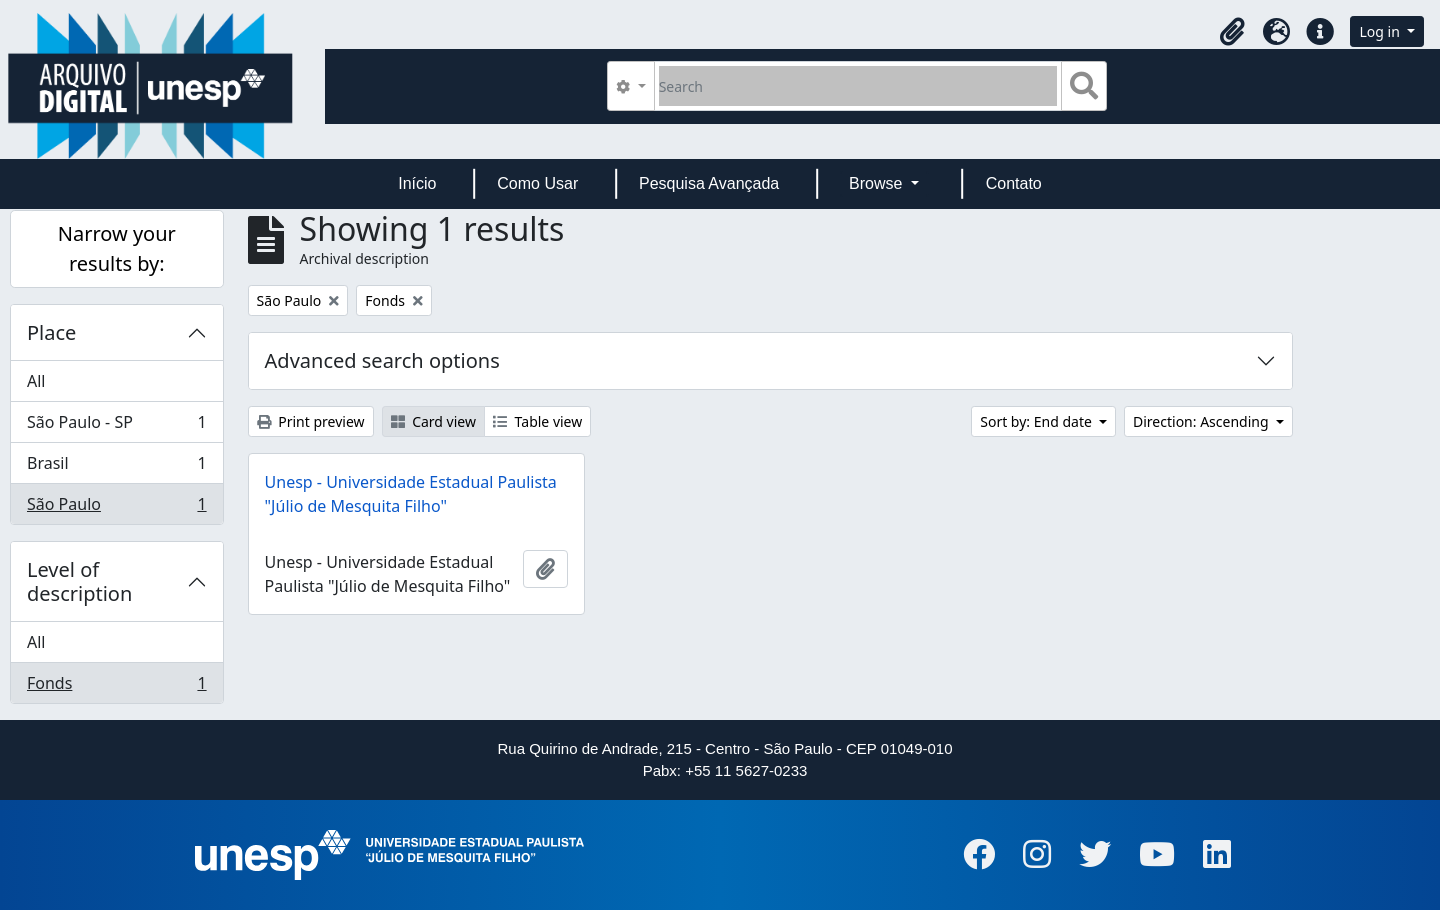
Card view (433, 421)
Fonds (116, 687)
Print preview (311, 421)
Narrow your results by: (117, 248)
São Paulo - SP (116, 426)
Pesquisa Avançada (709, 183)
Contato (1014, 183)
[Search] (858, 86)
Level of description (79, 581)
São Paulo (116, 508)
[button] (1232, 32)
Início (417, 183)
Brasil (116, 467)
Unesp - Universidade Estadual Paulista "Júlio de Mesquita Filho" (411, 494)
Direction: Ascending (1202, 421)
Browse (878, 183)
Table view (537, 421)
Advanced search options (382, 360)
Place (51, 332)
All (36, 381)
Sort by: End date (1037, 421)
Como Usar (537, 183)
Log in (1381, 31)
